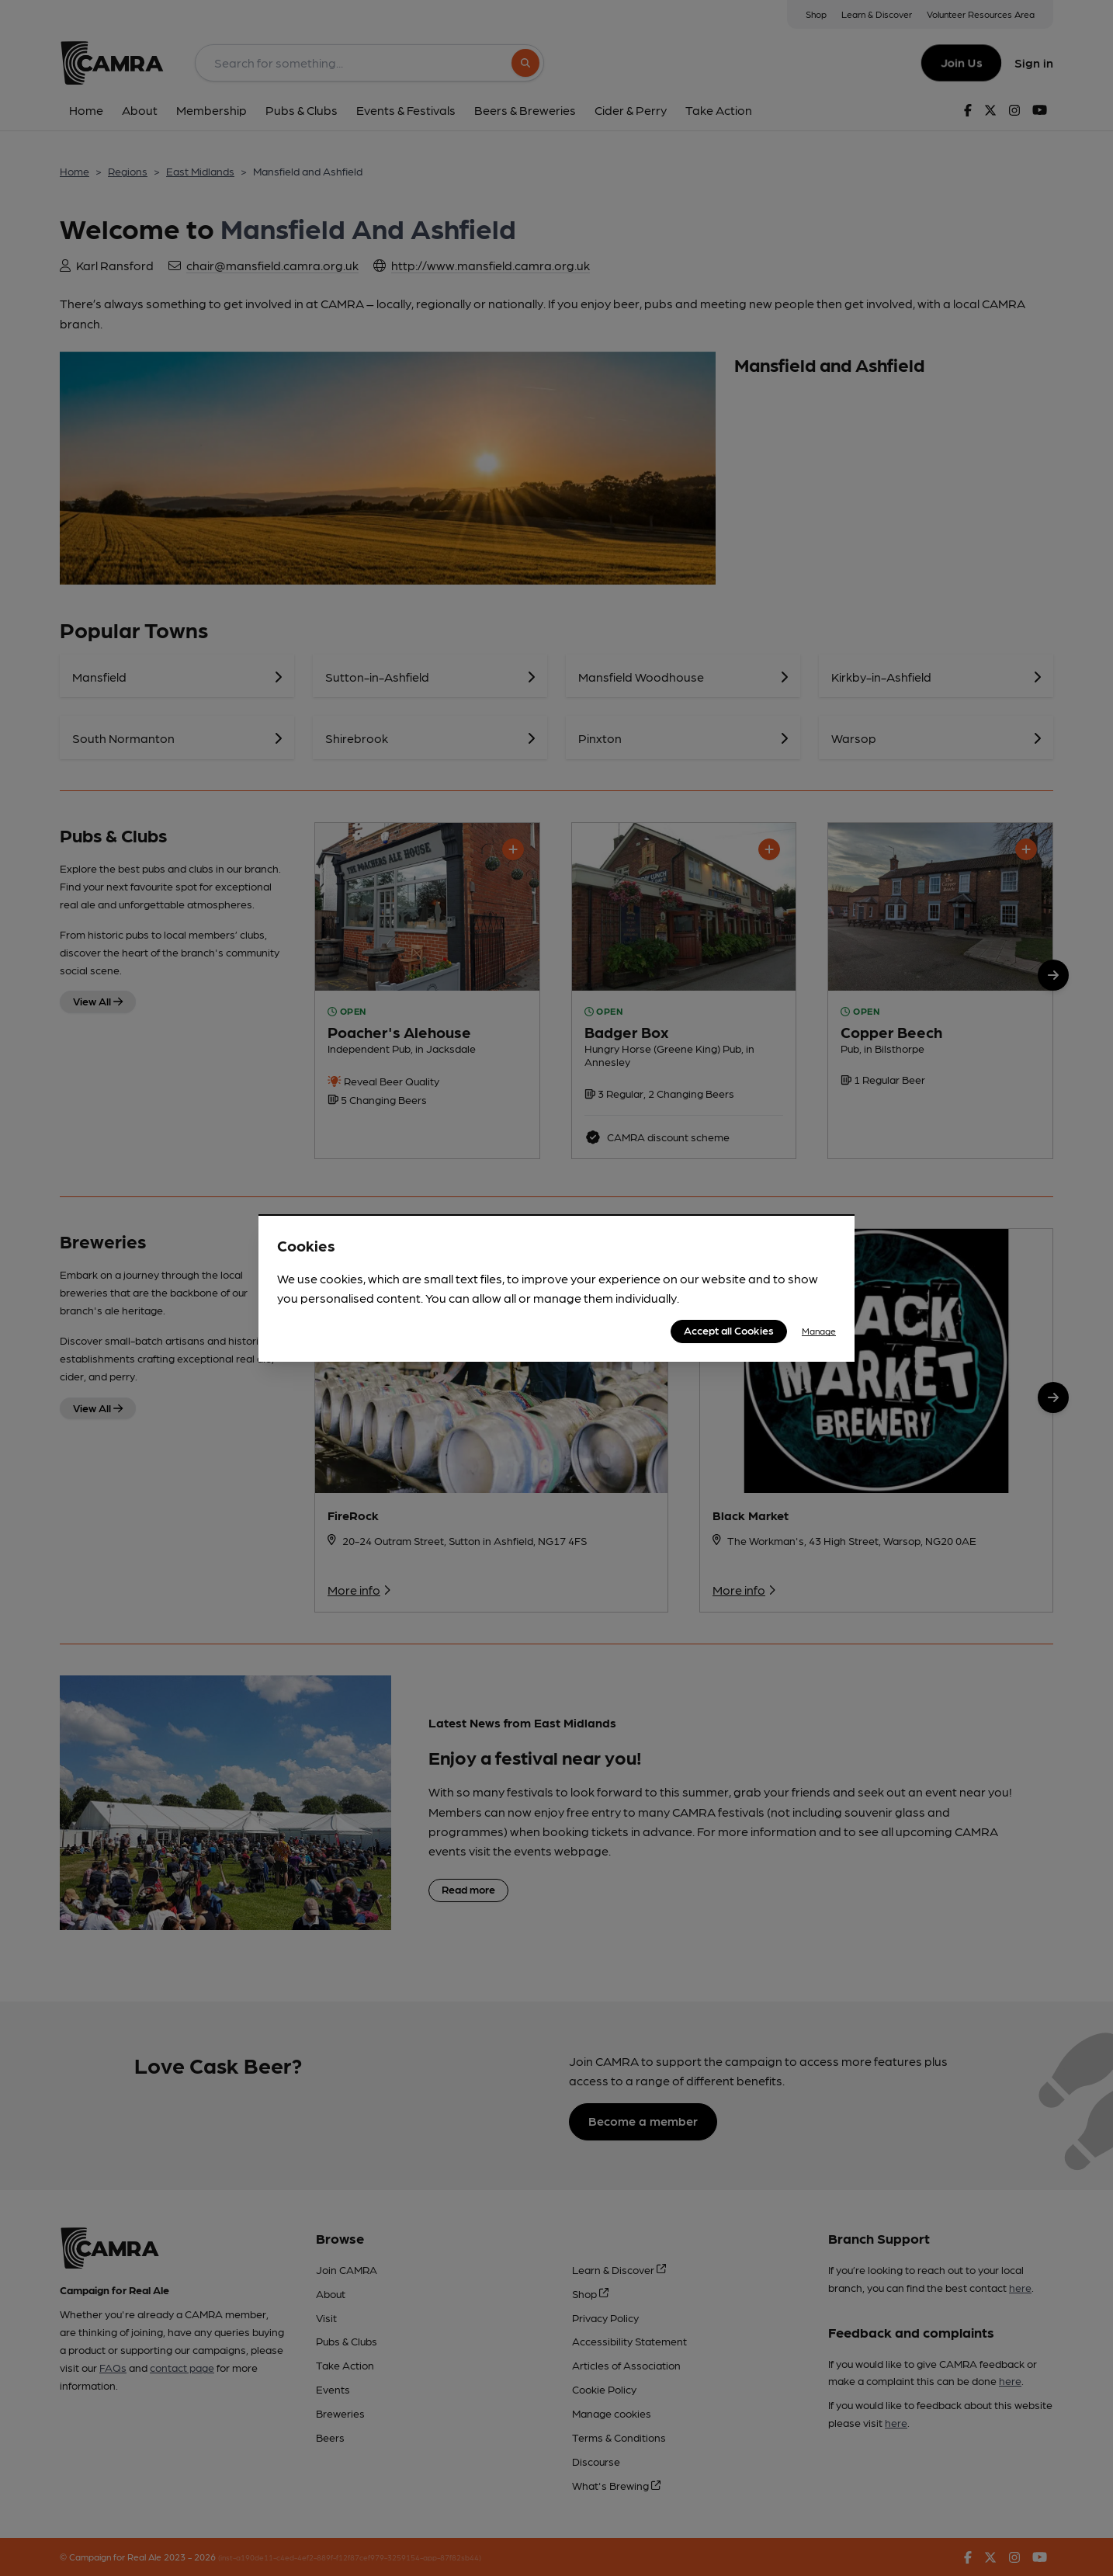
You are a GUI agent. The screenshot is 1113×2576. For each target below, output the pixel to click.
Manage (819, 1330)
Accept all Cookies (729, 1330)
